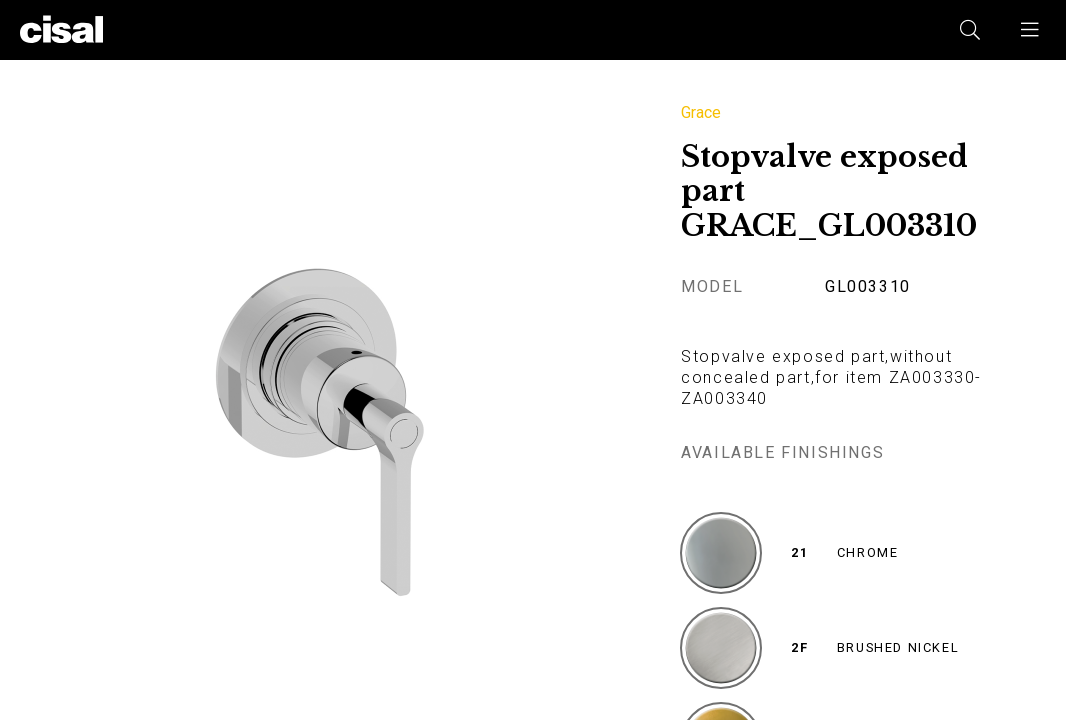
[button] (1031, 30)
